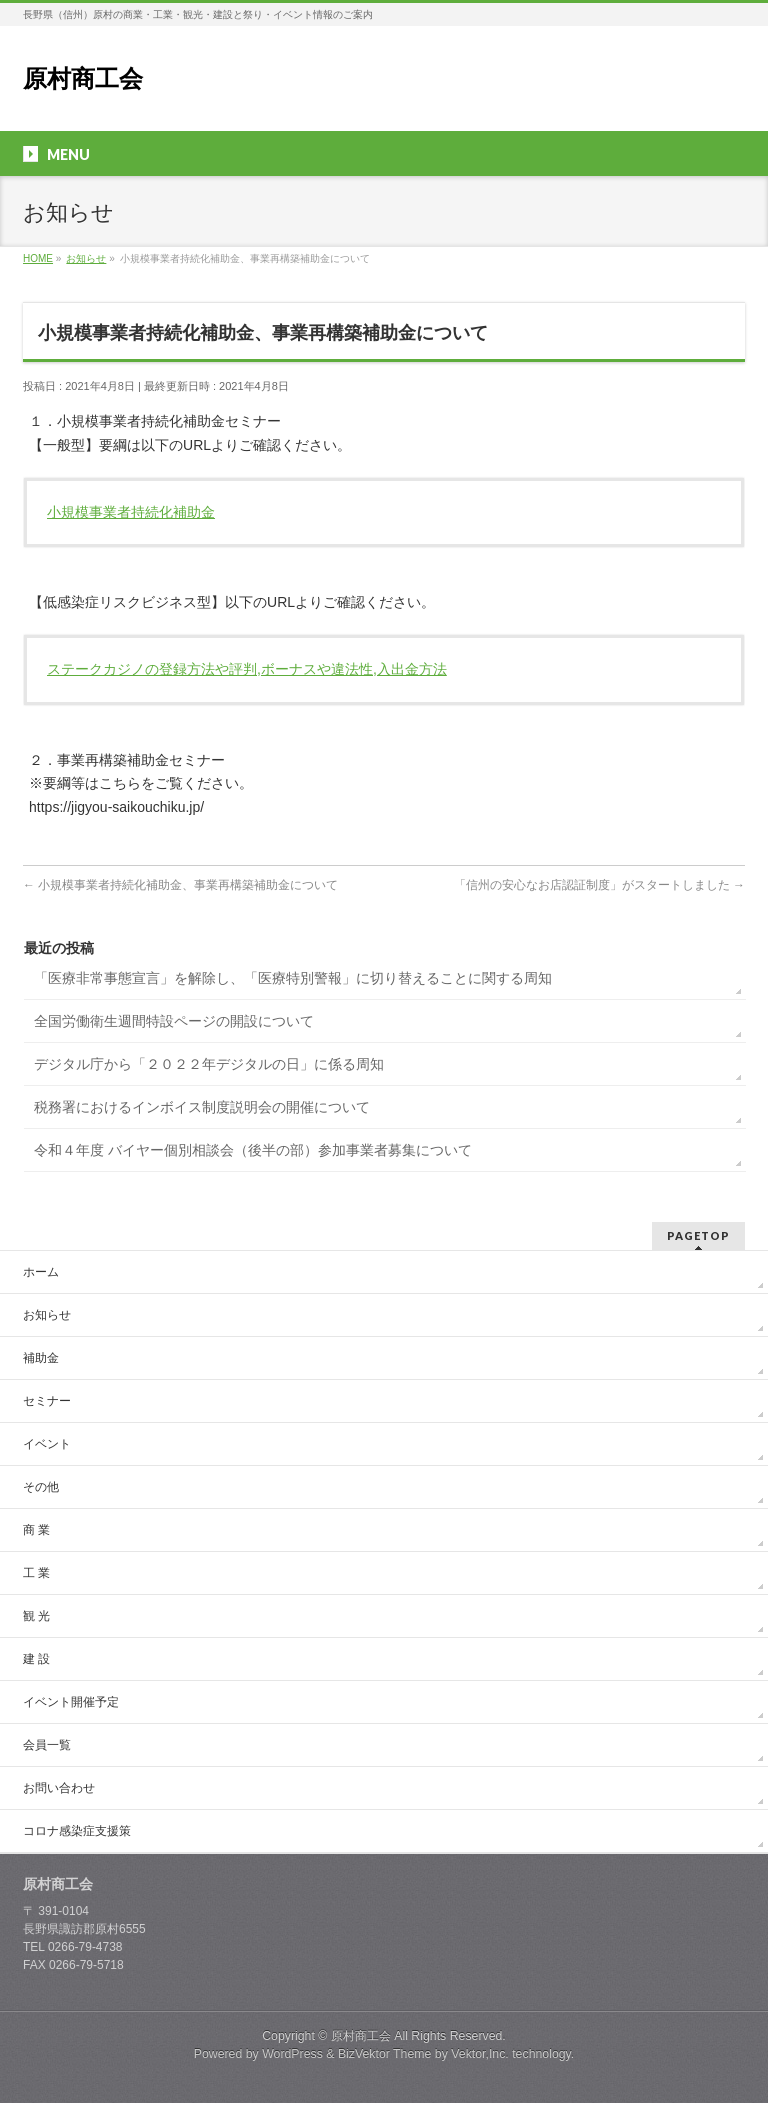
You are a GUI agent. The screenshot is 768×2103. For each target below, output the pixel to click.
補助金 (41, 1358)
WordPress (292, 2054)
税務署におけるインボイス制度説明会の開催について (202, 1107)
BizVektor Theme (385, 2054)
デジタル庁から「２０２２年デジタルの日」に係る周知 (209, 1064)
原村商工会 (83, 78)
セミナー (47, 1401)
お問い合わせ (59, 1788)
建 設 (36, 1659)
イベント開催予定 (71, 1702)
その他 (41, 1487)
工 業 (36, 1573)
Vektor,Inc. (480, 2054)
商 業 (36, 1530)
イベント (47, 1444)
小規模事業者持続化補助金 (131, 512)
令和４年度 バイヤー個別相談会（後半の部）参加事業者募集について (253, 1150)
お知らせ (47, 1315)
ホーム (41, 1272)
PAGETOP (698, 1235)
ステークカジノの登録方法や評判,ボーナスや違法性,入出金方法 (247, 669)
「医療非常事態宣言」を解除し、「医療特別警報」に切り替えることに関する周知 (293, 978)
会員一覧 (47, 1745)
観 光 (36, 1616)
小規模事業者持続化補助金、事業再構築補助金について (180, 885)
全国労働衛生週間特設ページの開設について (174, 1021)
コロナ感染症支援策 (77, 1831)
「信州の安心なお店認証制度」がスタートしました (599, 885)
